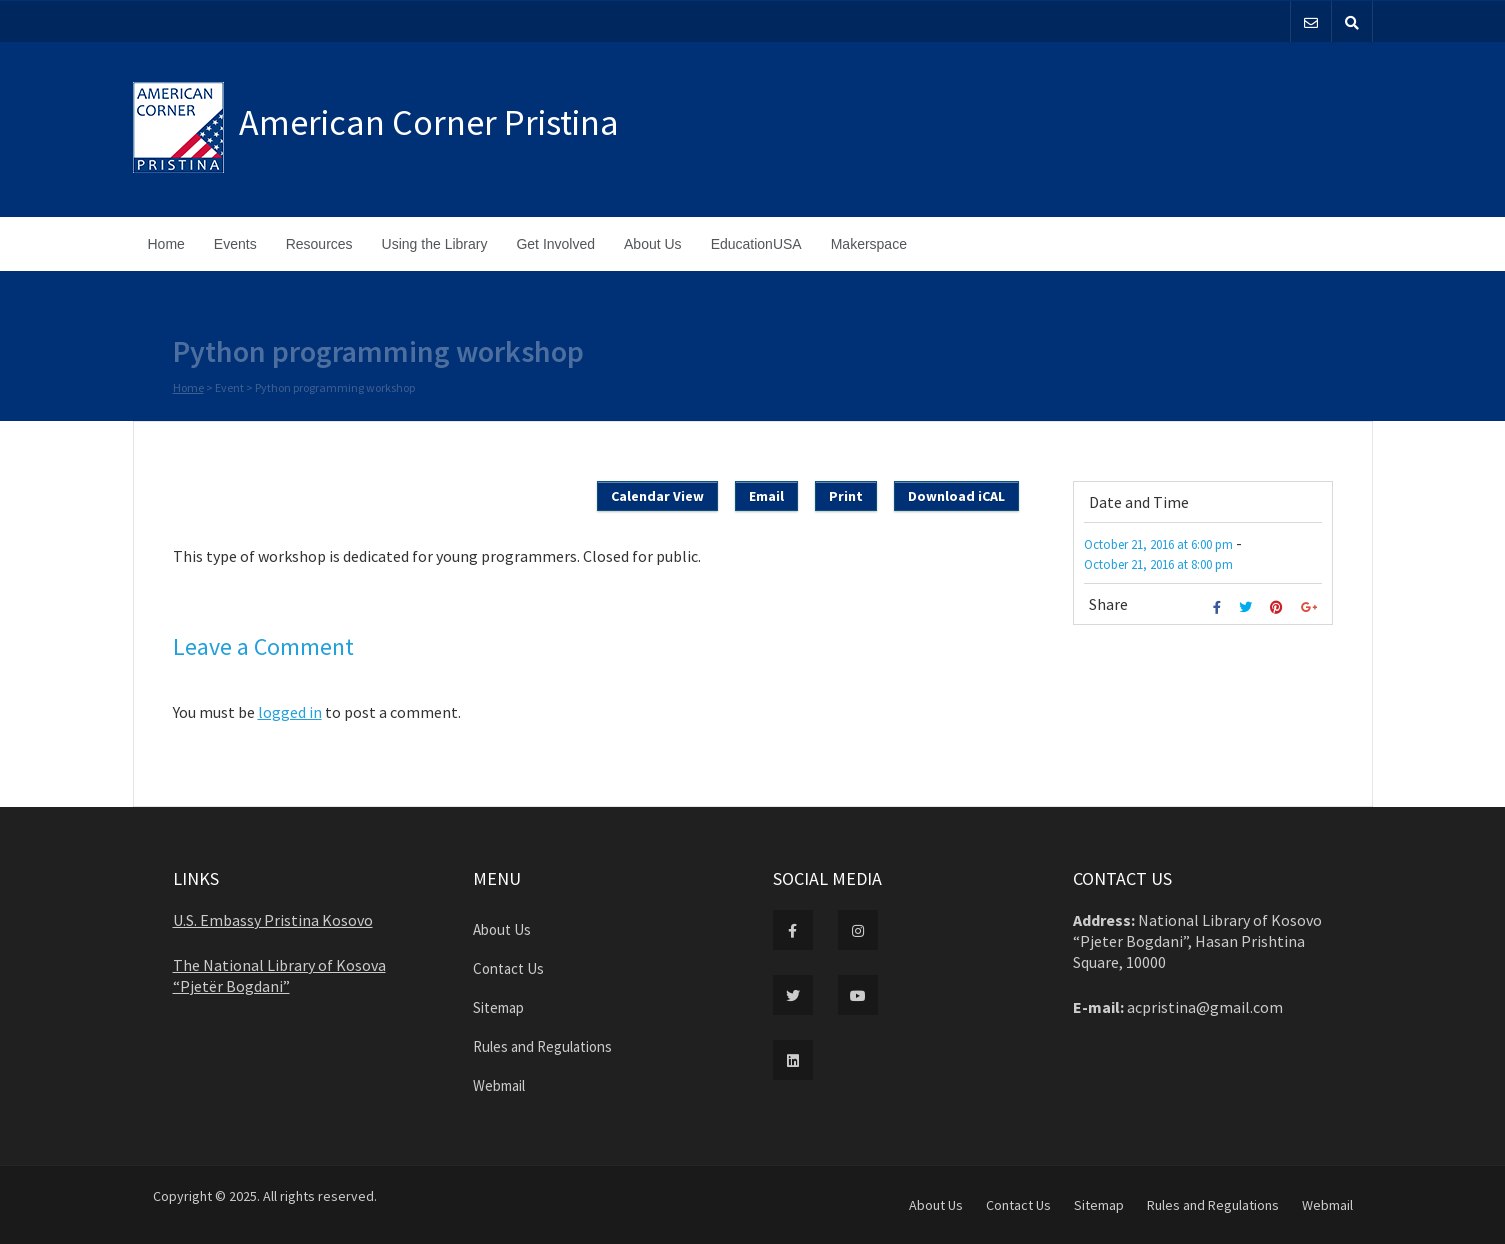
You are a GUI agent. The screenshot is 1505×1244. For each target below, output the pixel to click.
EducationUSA (756, 244)
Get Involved (555, 244)
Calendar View (657, 496)
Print (846, 496)
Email (766, 496)
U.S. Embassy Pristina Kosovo (273, 920)
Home (166, 244)
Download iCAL (956, 496)
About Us (653, 244)
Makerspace (869, 244)
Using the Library (435, 244)
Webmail (499, 1085)
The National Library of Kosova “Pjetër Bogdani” (279, 975)
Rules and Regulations (542, 1046)
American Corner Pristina (429, 122)
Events (235, 244)
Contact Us (508, 968)
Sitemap (498, 1007)
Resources (319, 244)
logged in (290, 712)
